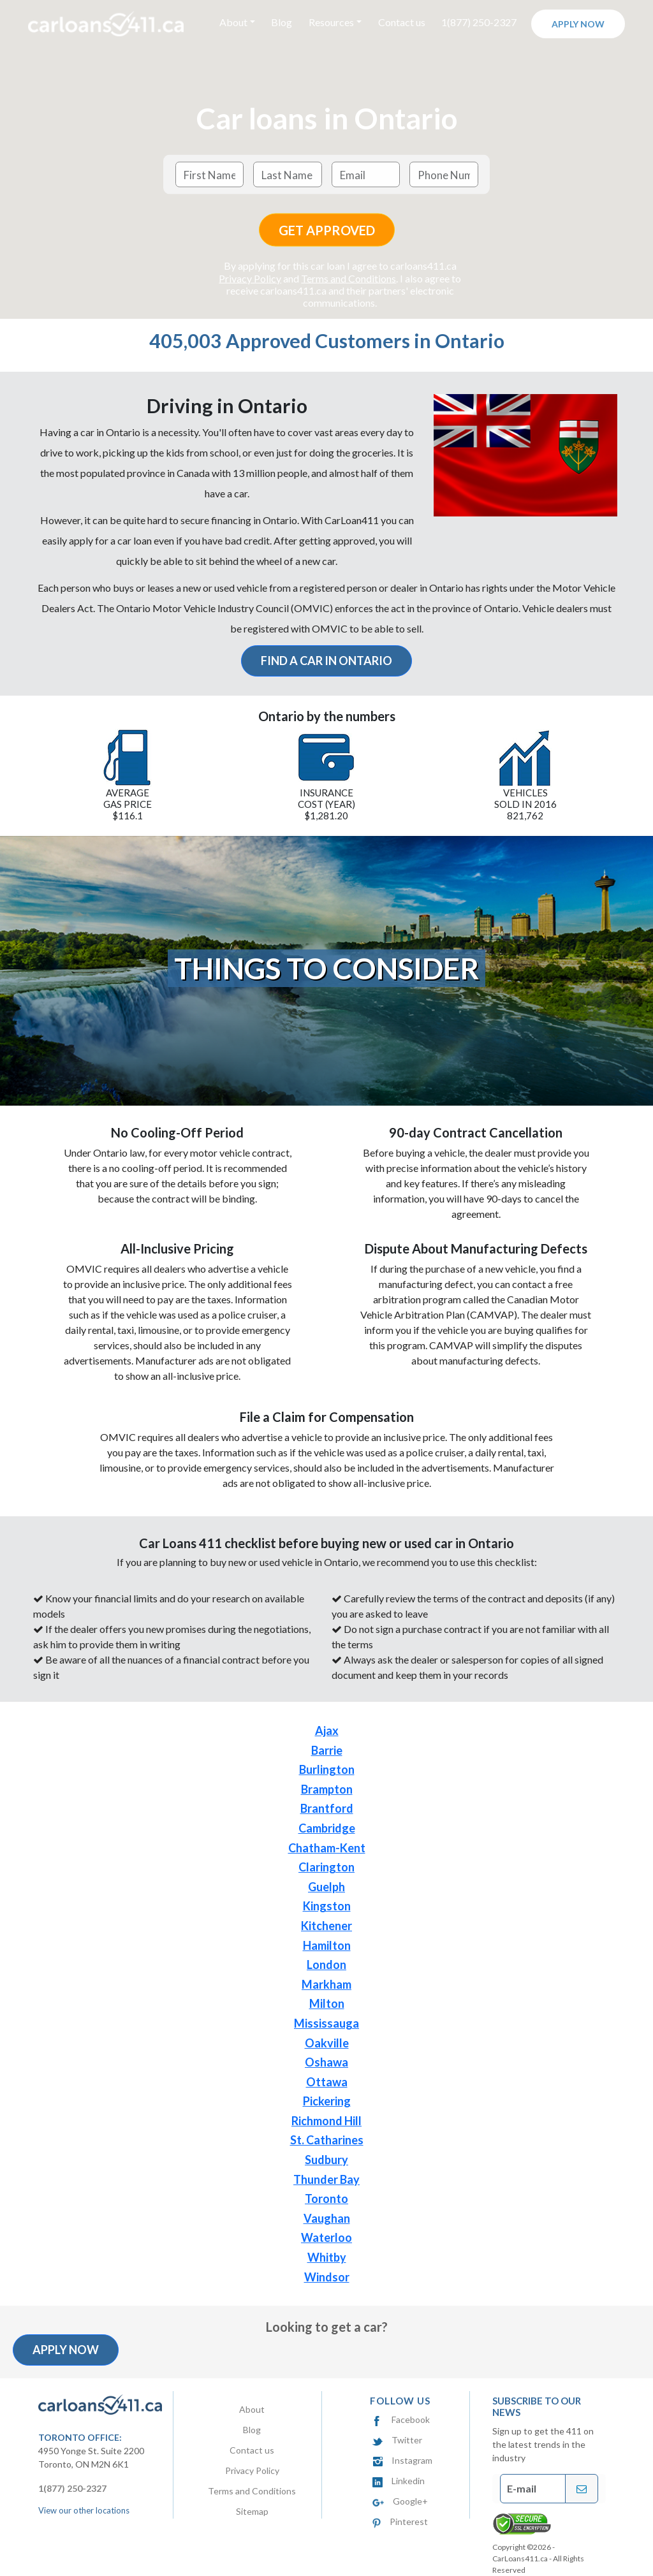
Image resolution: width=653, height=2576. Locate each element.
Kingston (327, 1906)
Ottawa (327, 2082)
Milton (326, 2003)
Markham (326, 1984)
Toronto (326, 2199)
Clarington (326, 1867)
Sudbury (326, 2160)
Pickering (327, 2101)
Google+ (400, 2501)
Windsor (326, 2277)
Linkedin (398, 2480)
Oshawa (326, 2062)
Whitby (326, 2257)
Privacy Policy (250, 278)
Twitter (397, 2439)
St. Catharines (326, 2140)
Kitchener (326, 1926)
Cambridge (326, 1828)
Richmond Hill (326, 2121)
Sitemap (252, 2511)
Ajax (327, 1730)
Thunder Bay (326, 2179)
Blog (281, 22)
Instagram (402, 2460)
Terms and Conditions (348, 278)
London (326, 1965)
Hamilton (327, 1945)
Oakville (327, 2043)
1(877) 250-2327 (479, 22)
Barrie (326, 1750)
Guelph (326, 1887)
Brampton (327, 1789)
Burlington (327, 1769)
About (252, 2409)
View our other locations (83, 2510)
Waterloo (326, 2237)
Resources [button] (331, 22)
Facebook (401, 2419)
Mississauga (326, 2023)
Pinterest (400, 2521)
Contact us (401, 22)
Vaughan (327, 2218)
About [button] (233, 22)
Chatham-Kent (326, 1848)
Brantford (326, 1808)
